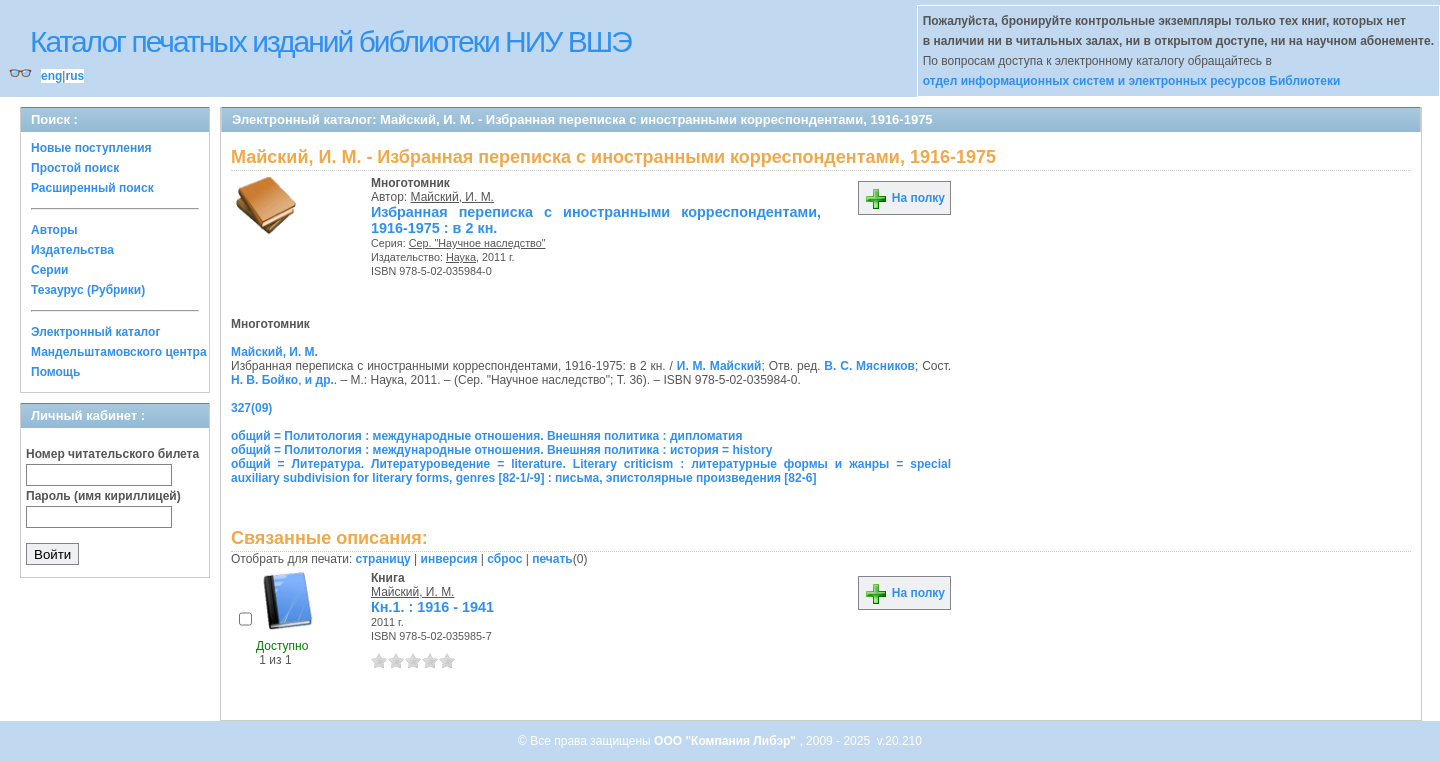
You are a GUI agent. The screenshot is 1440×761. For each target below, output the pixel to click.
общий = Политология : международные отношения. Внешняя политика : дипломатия (486, 436)
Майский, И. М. (452, 197)
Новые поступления (91, 148)
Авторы (54, 230)
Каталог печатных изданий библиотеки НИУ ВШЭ (330, 41)
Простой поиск (75, 168)
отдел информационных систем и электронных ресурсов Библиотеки (1132, 81)
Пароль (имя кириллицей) (103, 496)
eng (51, 76)
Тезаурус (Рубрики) (88, 290)
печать (552, 559)
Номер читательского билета (112, 454)
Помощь (55, 372)
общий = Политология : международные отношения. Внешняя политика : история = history (501, 450)
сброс (504, 559)
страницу (383, 559)
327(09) (251, 408)
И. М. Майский (719, 366)
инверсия (449, 559)
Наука (461, 257)
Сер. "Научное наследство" (477, 243)
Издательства (72, 250)
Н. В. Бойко (264, 380)
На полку (904, 198)
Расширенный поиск (92, 188)
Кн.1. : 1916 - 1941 (432, 607)
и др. (319, 380)
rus (74, 76)
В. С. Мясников (869, 366)
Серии (49, 270)
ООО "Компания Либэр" (726, 741)
